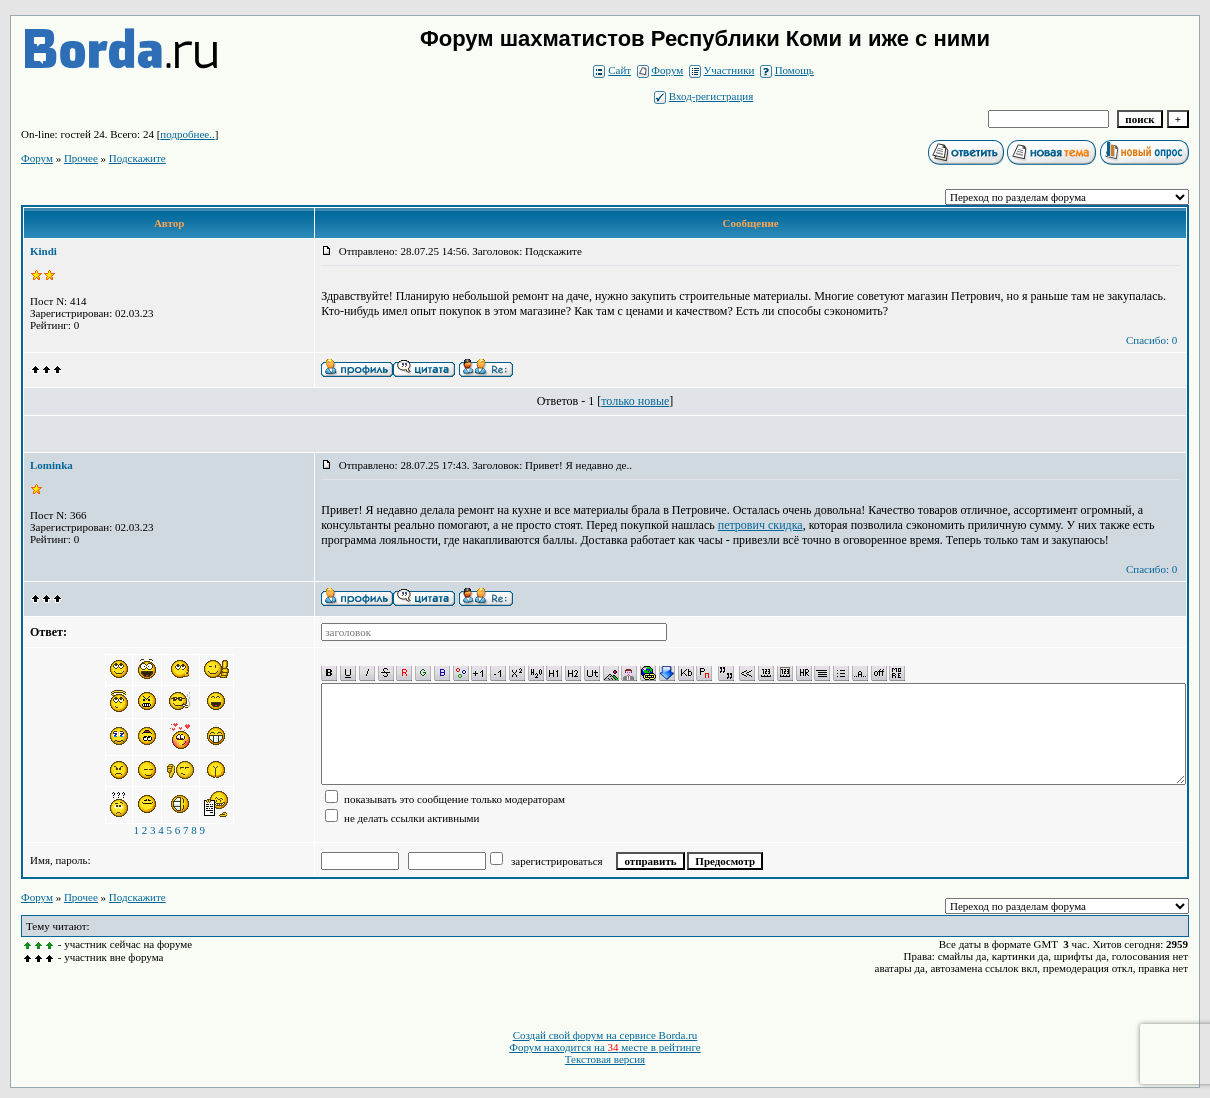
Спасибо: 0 (1151, 340)
